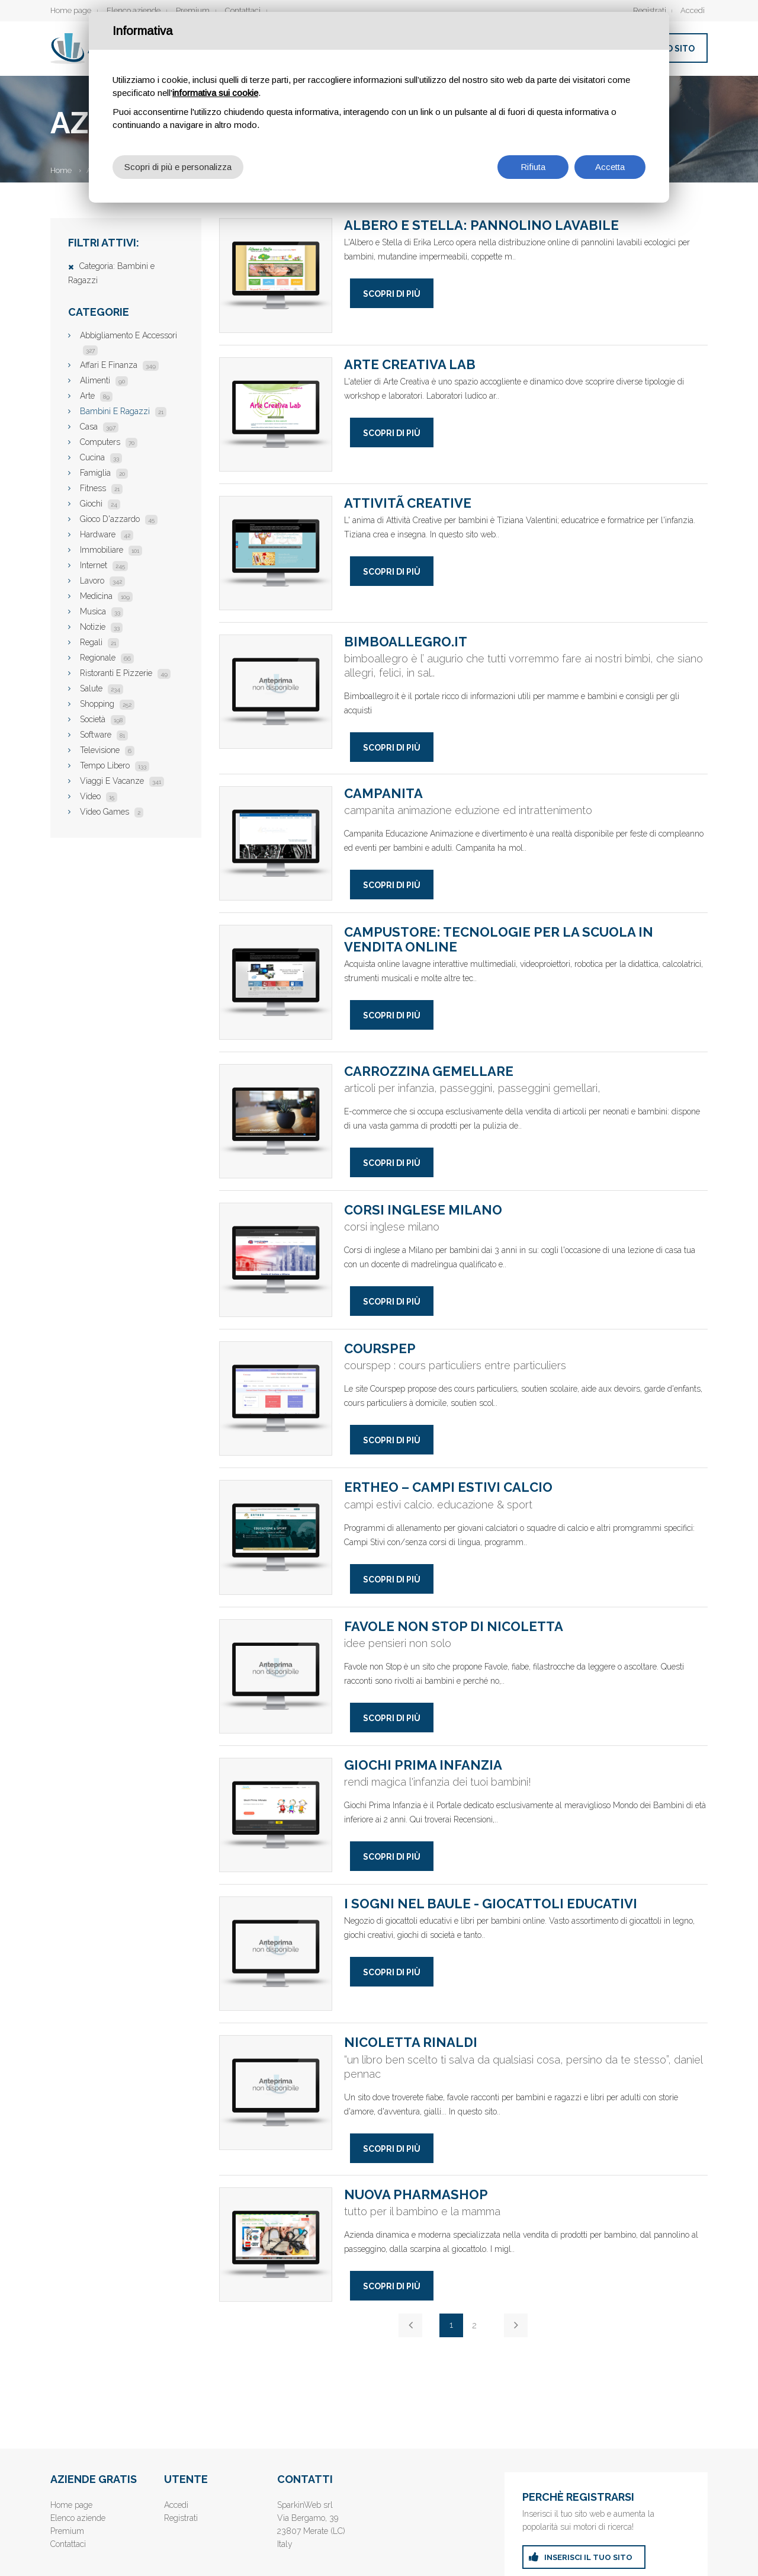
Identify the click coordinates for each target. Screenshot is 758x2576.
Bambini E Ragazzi (123, 411)
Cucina (101, 457)
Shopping (107, 704)
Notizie (101, 627)
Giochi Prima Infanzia (276, 1815)
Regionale (107, 657)
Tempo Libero (114, 765)
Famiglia (104, 473)
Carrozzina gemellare (276, 1121)
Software (104, 734)
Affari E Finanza (119, 365)
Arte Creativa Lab (276, 414)
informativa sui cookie (215, 93)
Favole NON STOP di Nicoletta (276, 1676)
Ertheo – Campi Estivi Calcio (276, 1537)
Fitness (101, 488)
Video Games (111, 811)
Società (103, 719)
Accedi (692, 10)
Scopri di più (391, 294)
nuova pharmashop (276, 2244)
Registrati (649, 10)
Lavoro (102, 580)
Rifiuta (533, 167)
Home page (70, 10)
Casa (99, 426)
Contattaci (243, 10)
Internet (104, 565)
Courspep (276, 1398)
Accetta (610, 167)
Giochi (100, 503)
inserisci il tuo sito (588, 2557)
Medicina (106, 596)
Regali (99, 642)
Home (61, 170)
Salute (101, 688)
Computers (108, 442)
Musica (101, 611)
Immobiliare (111, 550)
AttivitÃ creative (276, 553)
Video (98, 796)
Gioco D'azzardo (119, 519)
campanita (276, 843)
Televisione (107, 750)
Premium (193, 10)
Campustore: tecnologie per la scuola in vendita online (276, 982)
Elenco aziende (133, 10)
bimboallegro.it (276, 691)
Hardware (106, 534)
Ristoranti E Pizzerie (125, 673)
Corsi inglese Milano (276, 1259)
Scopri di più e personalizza (178, 167)
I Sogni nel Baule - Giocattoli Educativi (276, 1953)
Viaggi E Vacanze (122, 781)
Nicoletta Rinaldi (276, 2092)
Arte (96, 396)
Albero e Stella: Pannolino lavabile (276, 275)
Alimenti (104, 380)
